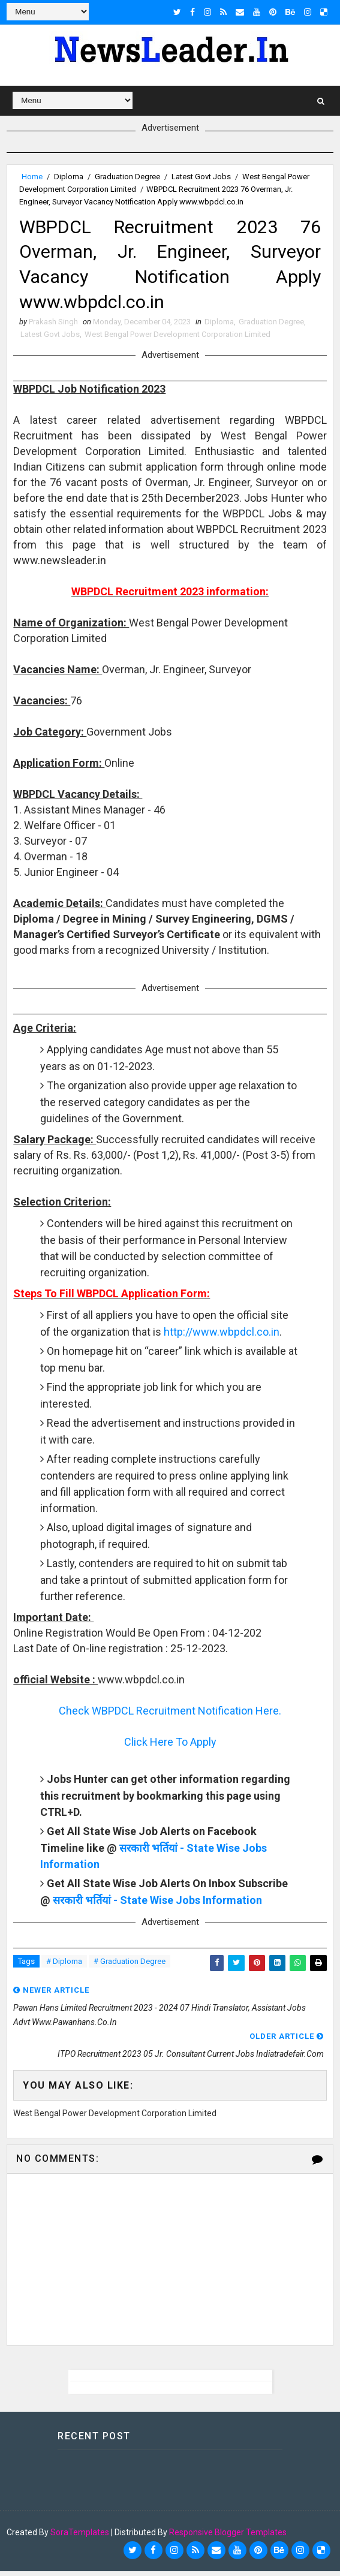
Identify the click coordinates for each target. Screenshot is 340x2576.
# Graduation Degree (130, 1966)
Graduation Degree (127, 176)
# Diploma (64, 1966)
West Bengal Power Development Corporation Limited (177, 339)
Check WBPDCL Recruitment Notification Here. (170, 1715)
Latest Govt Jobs (201, 176)
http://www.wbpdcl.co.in (221, 1336)
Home (32, 176)
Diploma (68, 176)
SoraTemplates (79, 2537)
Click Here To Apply (170, 1746)
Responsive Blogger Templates (228, 2537)
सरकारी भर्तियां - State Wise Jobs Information (157, 1905)
